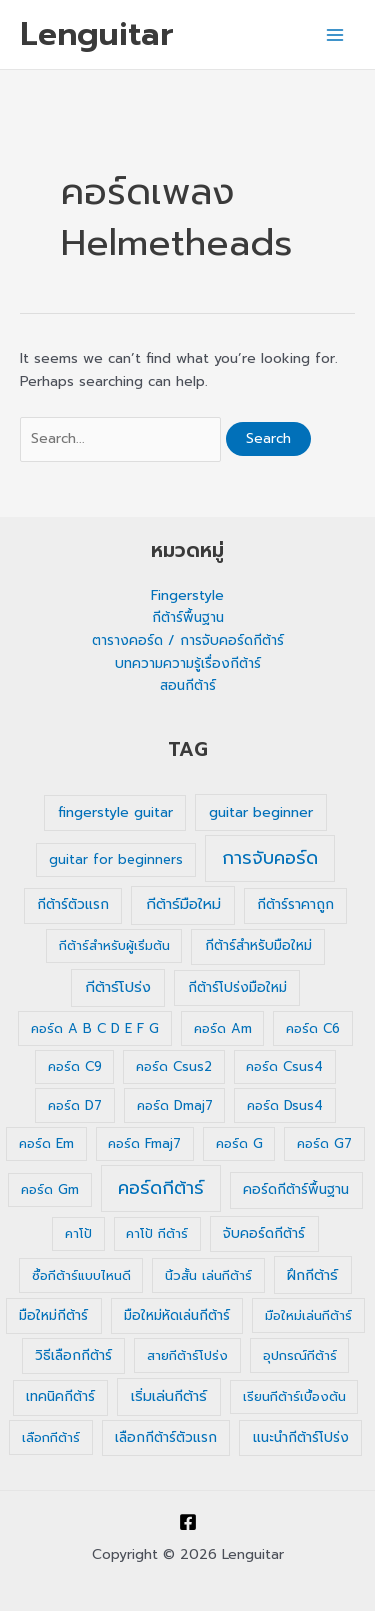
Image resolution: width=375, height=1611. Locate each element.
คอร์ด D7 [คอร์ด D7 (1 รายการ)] (75, 1105)
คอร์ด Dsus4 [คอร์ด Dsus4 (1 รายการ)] (285, 1105)
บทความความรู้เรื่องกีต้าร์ (188, 663)
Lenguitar (97, 34)
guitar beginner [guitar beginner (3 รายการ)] (261, 812)
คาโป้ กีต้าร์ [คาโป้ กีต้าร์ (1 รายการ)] (157, 1233)
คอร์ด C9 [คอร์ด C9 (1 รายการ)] (75, 1066)
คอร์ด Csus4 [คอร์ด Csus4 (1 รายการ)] (284, 1066)
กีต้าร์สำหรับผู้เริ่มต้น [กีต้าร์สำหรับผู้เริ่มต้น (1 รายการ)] (114, 945)
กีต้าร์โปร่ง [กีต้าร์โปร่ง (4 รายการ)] (118, 987)
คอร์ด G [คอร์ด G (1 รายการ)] (239, 1143)
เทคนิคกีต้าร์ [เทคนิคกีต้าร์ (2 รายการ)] (60, 1396)
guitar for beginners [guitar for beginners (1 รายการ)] (116, 859)
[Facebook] (188, 1522)
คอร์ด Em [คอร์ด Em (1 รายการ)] (46, 1143)
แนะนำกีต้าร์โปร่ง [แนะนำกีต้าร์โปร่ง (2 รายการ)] (301, 1437)
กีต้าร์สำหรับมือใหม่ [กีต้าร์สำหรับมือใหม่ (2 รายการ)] (258, 945)
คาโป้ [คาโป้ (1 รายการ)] (78, 1233)
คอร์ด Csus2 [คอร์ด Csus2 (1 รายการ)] (174, 1066)
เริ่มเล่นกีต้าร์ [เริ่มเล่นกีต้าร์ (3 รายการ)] (169, 1396)
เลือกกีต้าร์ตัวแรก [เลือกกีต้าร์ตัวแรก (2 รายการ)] (166, 1437)
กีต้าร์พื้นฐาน (188, 617)
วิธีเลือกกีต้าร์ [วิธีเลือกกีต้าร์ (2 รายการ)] (73, 1355)
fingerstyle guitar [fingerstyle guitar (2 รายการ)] (115, 812)
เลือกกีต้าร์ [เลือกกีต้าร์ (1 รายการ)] (51, 1437)
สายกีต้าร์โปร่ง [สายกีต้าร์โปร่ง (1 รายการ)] (187, 1355)
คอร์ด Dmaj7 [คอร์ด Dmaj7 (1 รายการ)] (175, 1105)
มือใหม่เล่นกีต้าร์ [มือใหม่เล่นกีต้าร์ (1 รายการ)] (308, 1315)
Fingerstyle (187, 595)
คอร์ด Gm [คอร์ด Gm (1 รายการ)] (50, 1189)
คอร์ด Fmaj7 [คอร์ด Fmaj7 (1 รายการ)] (144, 1143)
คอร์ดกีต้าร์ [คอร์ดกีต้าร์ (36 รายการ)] (161, 1188)
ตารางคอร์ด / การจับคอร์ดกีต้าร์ (188, 640)
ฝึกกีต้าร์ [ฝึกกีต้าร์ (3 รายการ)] (312, 1275)
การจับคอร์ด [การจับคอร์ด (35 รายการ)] (270, 858)
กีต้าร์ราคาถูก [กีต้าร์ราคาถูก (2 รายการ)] (295, 904)
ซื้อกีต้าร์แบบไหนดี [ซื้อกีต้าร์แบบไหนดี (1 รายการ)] (81, 1275)
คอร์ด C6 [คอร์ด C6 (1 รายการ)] (313, 1028)
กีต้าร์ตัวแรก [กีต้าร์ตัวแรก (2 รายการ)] (73, 904)
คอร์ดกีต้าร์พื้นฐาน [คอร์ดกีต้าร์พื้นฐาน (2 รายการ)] (296, 1189)
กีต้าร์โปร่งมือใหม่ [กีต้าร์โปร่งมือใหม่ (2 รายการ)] (237, 987)
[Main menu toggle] (335, 34)
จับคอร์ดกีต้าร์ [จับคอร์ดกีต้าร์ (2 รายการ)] (264, 1233)
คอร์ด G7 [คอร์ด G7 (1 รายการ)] (324, 1143)
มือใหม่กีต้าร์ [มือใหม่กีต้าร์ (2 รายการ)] (53, 1315)
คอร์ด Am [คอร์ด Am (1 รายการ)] (223, 1028)
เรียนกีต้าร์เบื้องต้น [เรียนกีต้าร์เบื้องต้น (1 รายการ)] (294, 1396)
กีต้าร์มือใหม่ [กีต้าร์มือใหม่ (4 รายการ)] (183, 904)
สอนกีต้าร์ (188, 685)
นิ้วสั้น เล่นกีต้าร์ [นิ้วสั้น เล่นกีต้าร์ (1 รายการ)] (208, 1275)
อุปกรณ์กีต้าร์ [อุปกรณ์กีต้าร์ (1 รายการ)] (300, 1355)
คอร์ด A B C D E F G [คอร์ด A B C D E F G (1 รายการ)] (95, 1028)
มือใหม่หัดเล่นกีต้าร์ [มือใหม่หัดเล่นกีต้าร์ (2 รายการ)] (177, 1315)
